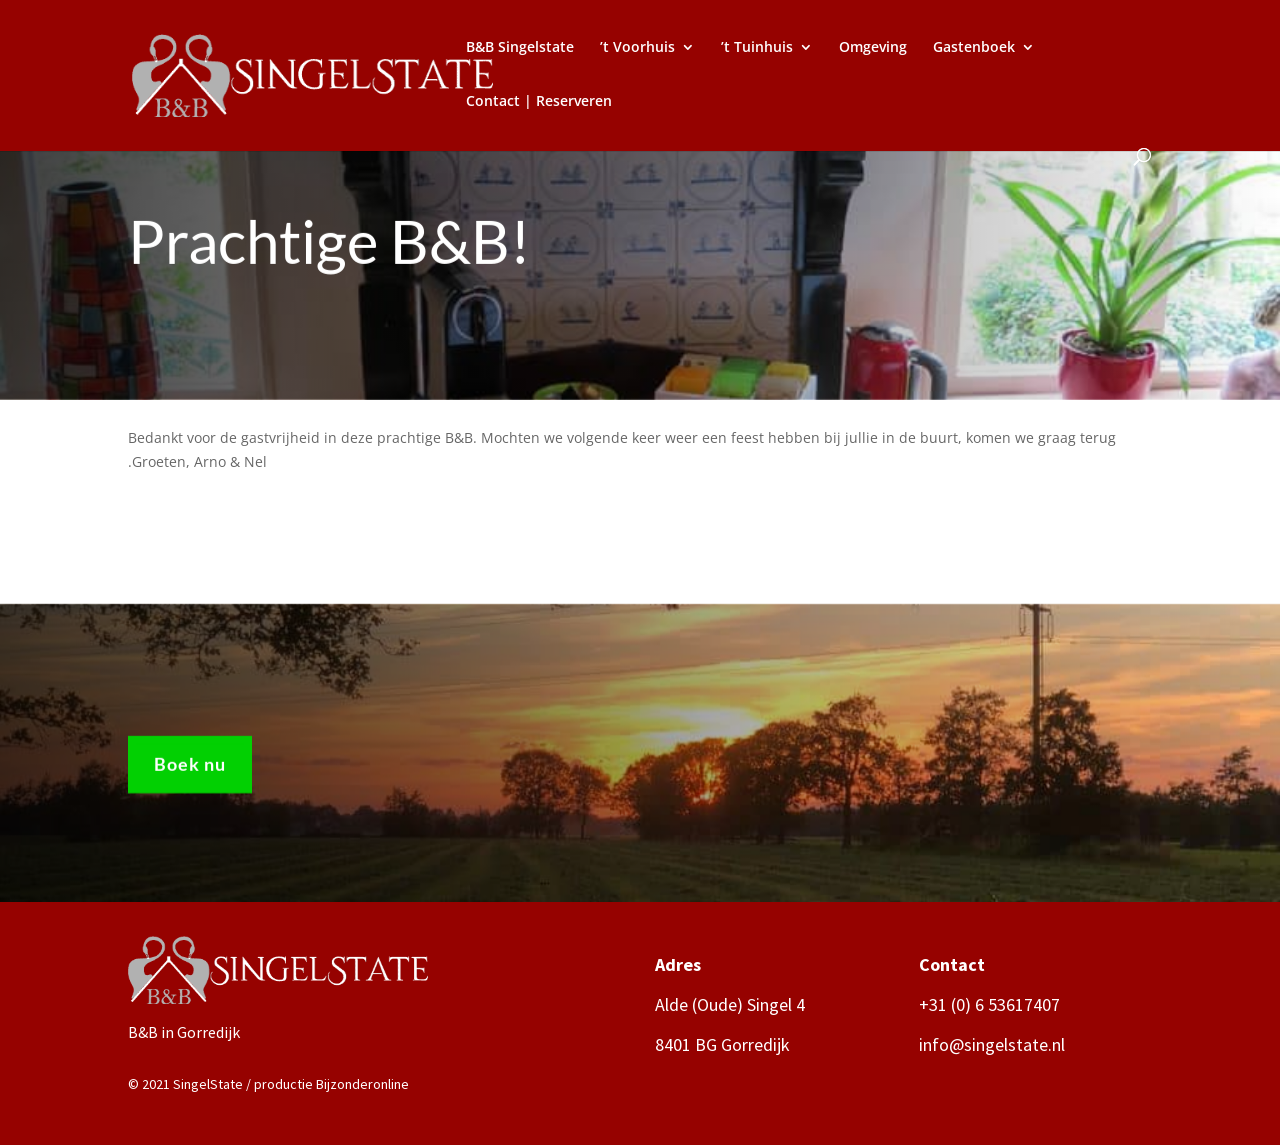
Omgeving (873, 48)
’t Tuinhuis (757, 48)
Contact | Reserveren (539, 102)
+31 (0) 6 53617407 (989, 1004)
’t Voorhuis (637, 48)
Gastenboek (974, 48)
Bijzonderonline (362, 1084)
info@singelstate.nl (992, 1044)
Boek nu (190, 771)
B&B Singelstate (520, 48)
